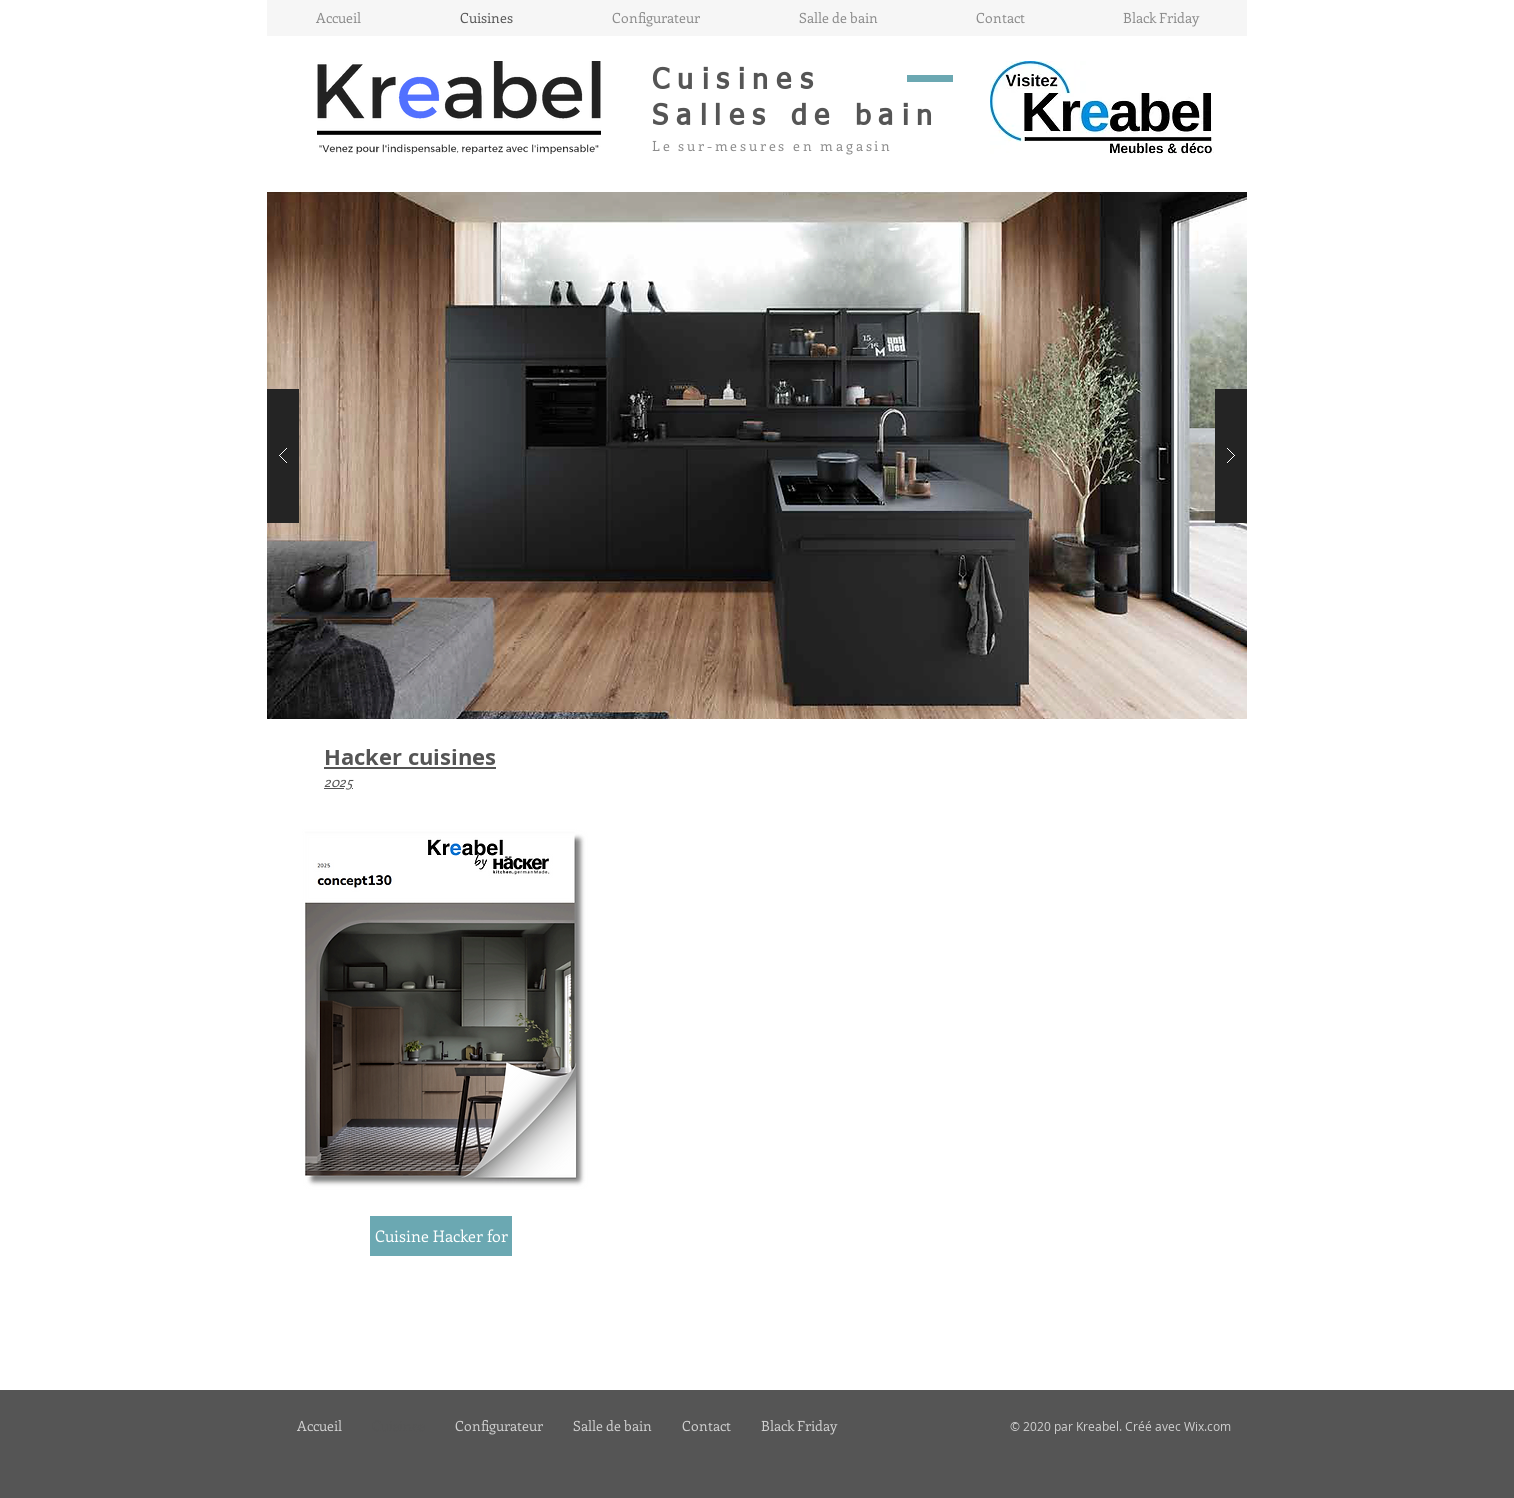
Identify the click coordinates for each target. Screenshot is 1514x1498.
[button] (757, 455)
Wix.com (1207, 1426)
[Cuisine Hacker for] (441, 1236)
